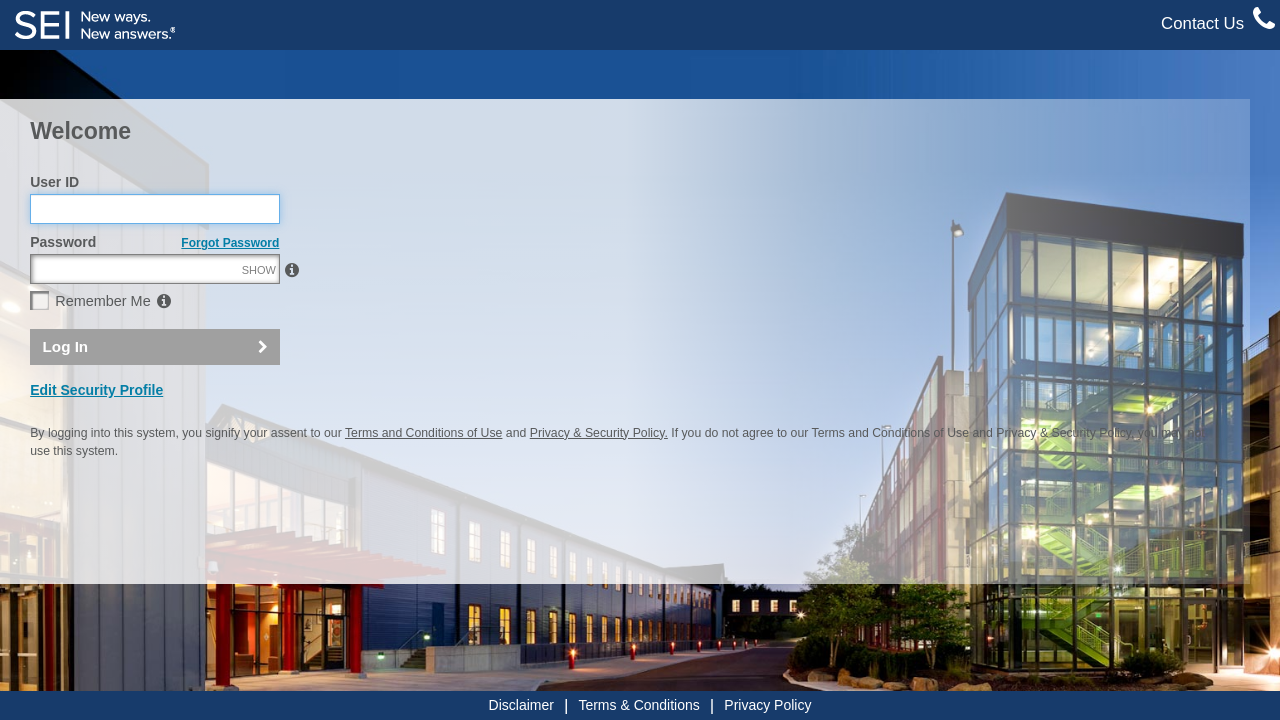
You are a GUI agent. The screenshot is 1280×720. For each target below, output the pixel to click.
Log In (66, 389)
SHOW (259, 313)
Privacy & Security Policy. (599, 476)
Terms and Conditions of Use (423, 476)
